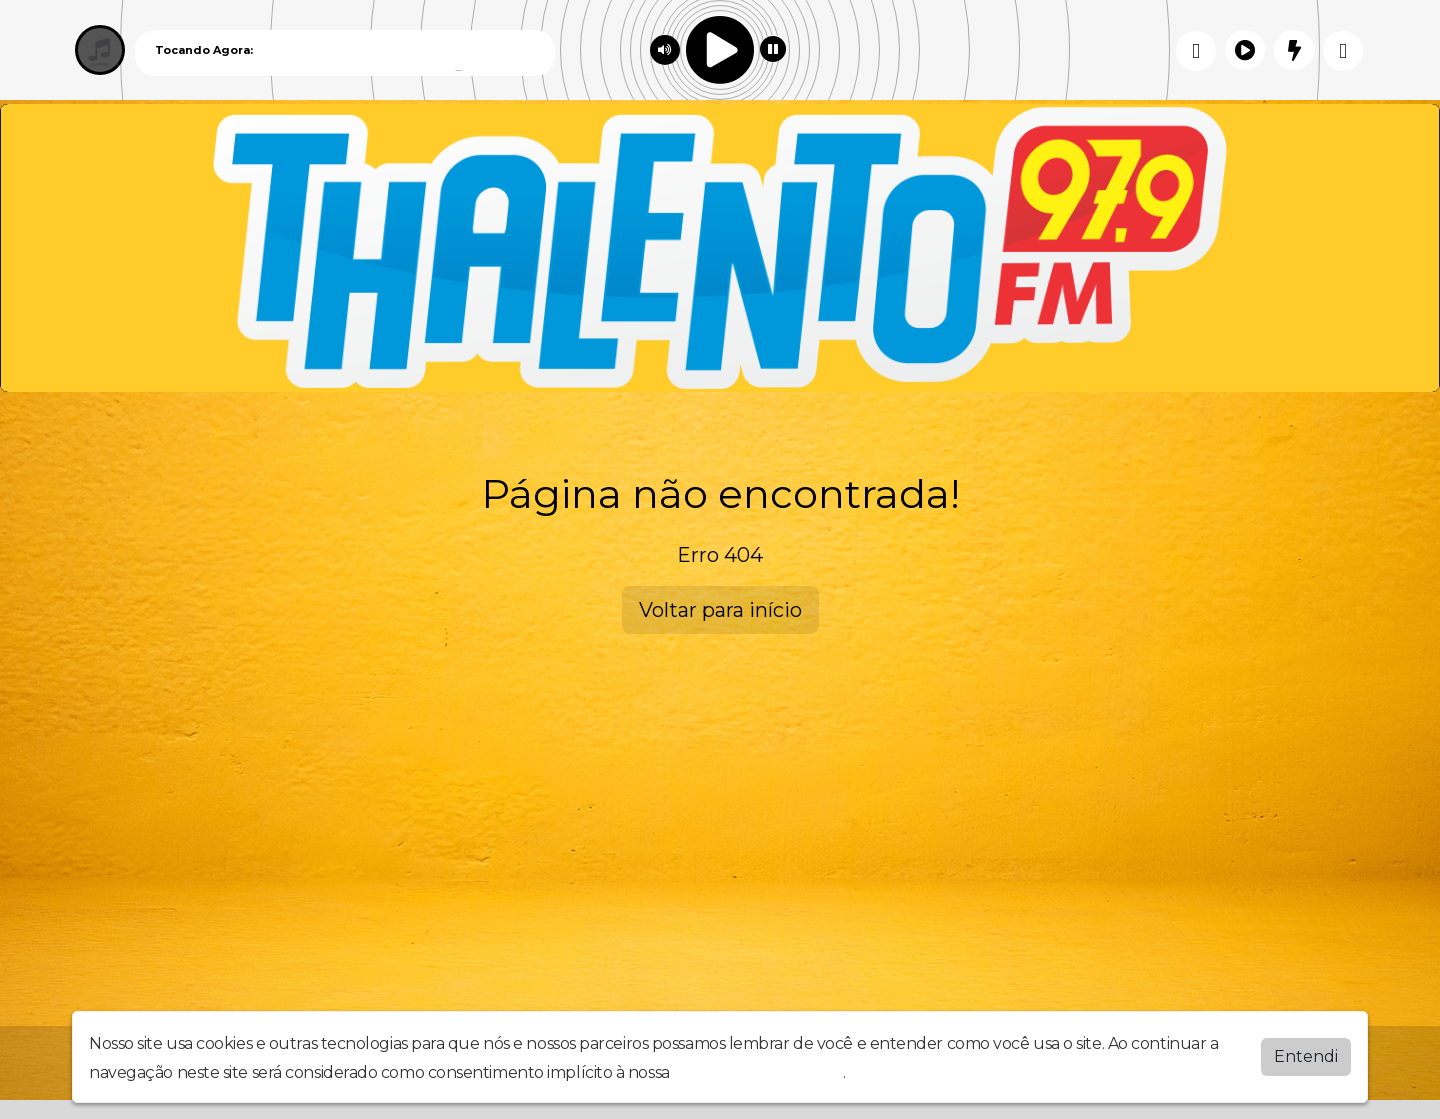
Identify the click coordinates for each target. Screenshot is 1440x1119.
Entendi (1306, 1056)
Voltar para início (720, 610)
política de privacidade (758, 1072)
